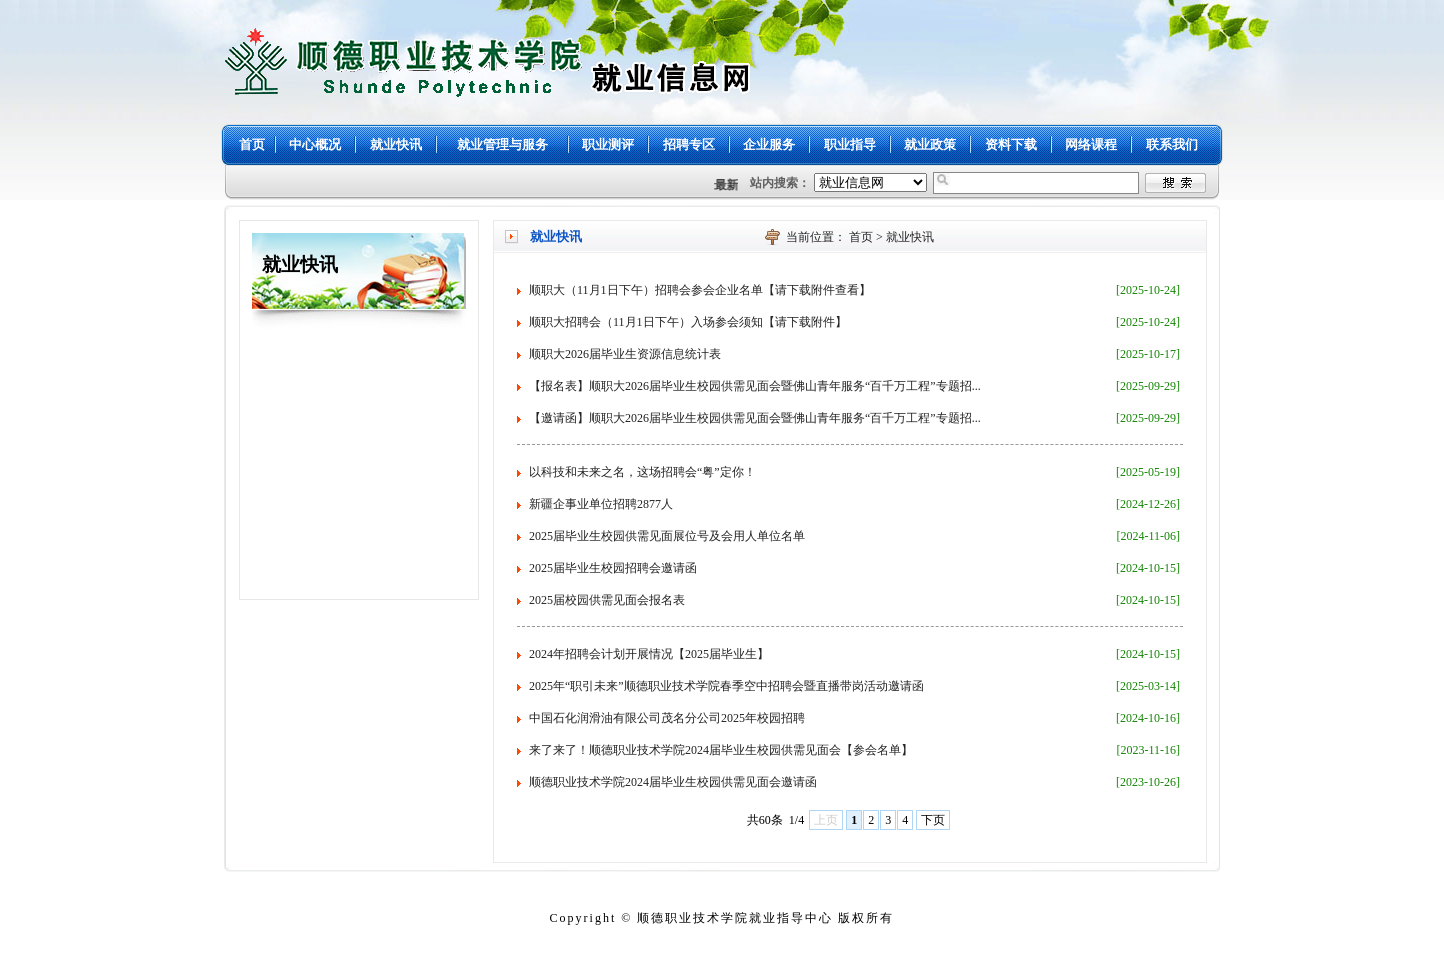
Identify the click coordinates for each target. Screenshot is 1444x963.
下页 (933, 820)
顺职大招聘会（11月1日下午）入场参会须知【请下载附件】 (688, 322)
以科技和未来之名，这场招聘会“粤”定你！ (642, 472)
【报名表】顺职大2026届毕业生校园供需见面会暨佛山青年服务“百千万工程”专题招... (755, 386)
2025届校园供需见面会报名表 (607, 600)
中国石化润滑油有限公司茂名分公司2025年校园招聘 (667, 718)
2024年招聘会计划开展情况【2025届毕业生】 (649, 654)
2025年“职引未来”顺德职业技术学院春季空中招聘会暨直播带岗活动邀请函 (726, 686)
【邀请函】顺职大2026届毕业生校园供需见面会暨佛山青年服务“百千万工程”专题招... (755, 418)
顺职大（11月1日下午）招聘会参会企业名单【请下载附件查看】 (700, 290)
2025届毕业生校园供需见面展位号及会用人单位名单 (667, 536)
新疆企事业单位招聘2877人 (601, 504)
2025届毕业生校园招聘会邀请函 (613, 568)
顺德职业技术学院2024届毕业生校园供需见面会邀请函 (673, 782)
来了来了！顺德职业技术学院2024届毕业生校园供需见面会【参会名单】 (721, 750)
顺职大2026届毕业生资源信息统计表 (625, 354)
